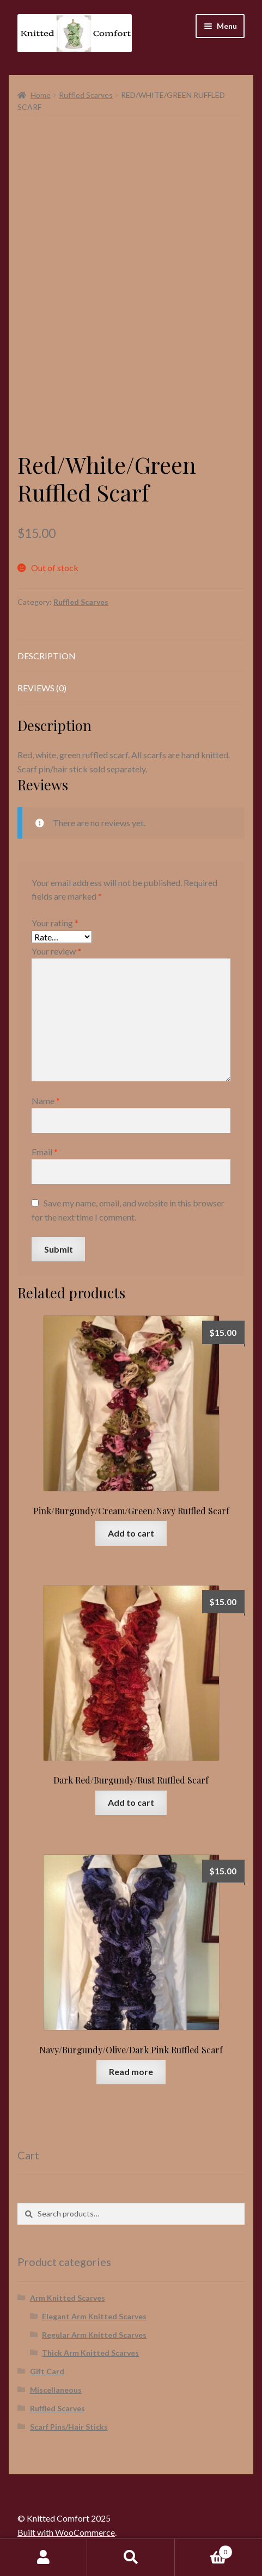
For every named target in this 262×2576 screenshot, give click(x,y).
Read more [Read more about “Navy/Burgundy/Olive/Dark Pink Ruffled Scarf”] (131, 2071)
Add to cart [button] (131, 1533)
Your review (56, 951)
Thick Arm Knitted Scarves (90, 2352)
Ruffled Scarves (86, 95)
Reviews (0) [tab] (41, 688)
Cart (204, 2550)
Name (46, 1100)
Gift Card (47, 2371)
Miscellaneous (56, 2389)
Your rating (55, 923)
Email (45, 1152)
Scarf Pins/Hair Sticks (69, 2426)
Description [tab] (46, 656)
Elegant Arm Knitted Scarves (94, 2316)
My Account (43, 2557)
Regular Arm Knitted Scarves (94, 2334)
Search (130, 2557)
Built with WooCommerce (66, 2532)
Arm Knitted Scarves (67, 2297)
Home (41, 95)
